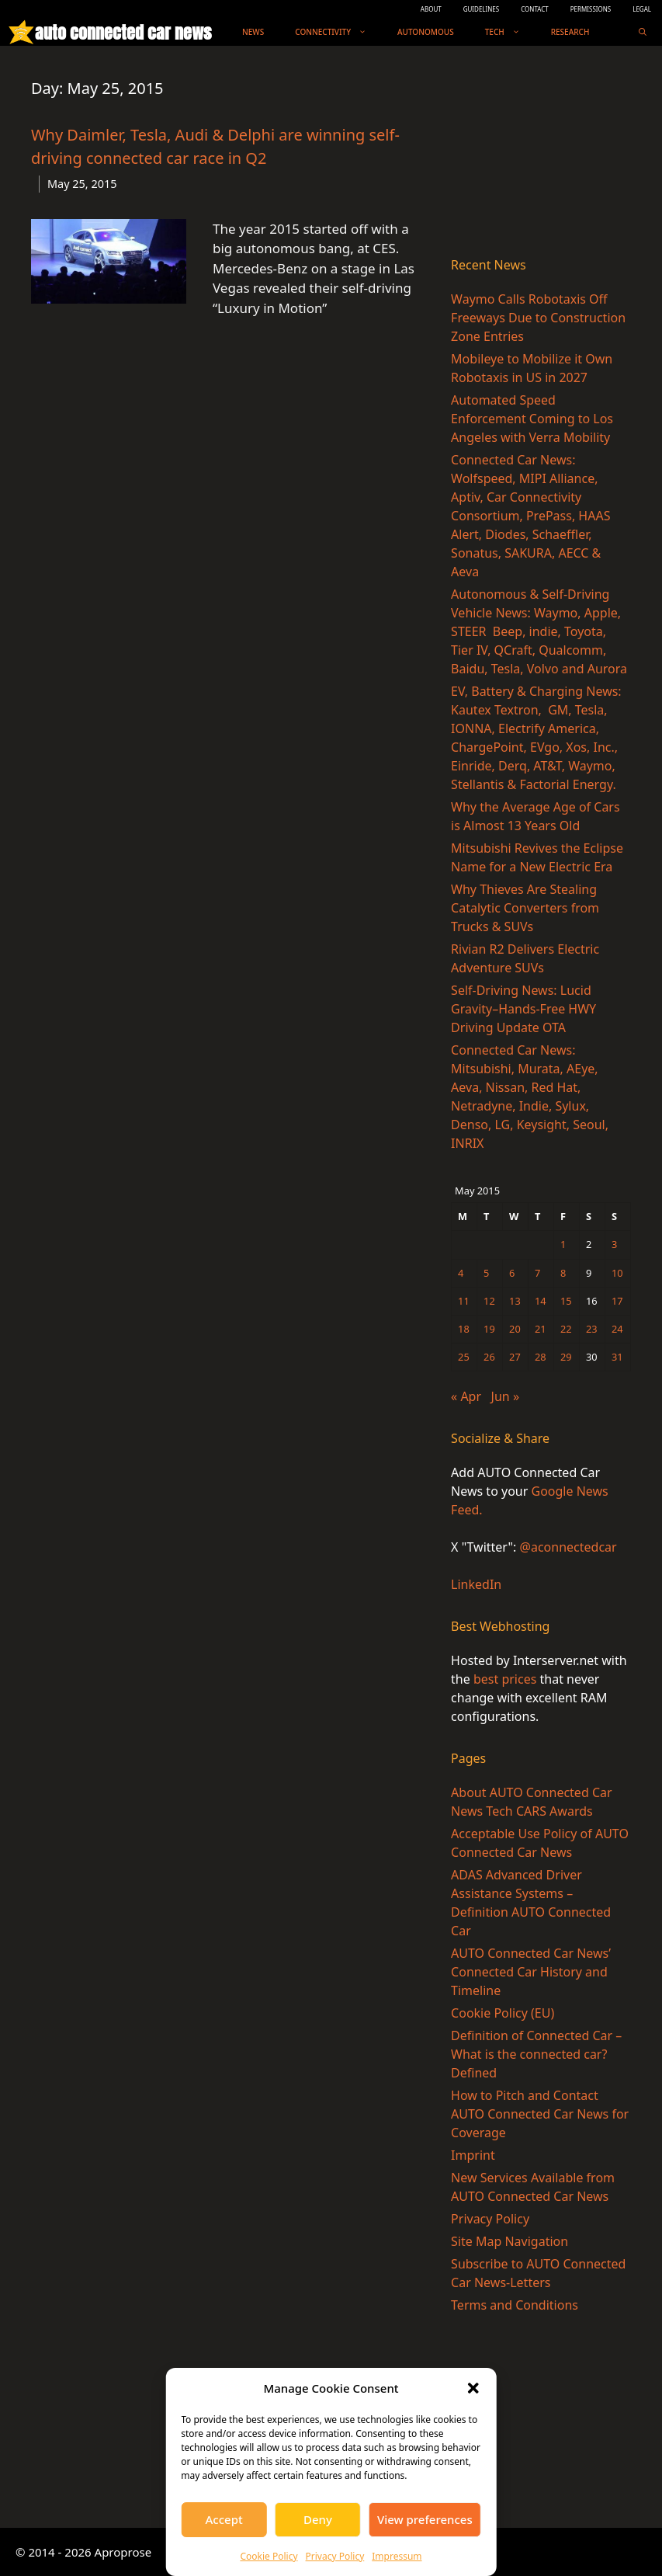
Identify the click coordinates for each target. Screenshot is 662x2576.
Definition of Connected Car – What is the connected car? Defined (536, 2054)
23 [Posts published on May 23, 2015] (592, 1329)
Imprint (473, 2155)
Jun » (505, 1396)
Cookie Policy (268, 2556)
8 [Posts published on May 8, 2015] (563, 1273)
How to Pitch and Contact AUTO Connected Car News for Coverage (540, 2114)
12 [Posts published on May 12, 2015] (489, 1301)
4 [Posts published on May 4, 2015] (460, 1273)
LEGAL (642, 9)
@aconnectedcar (568, 1547)
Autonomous (425, 31)
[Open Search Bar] (642, 32)
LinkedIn (476, 1584)
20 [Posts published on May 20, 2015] (515, 1329)
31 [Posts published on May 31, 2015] (617, 1357)
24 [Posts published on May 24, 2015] (617, 1329)
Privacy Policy (335, 2556)
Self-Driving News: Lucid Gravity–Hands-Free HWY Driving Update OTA (523, 1009)
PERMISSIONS (590, 9)
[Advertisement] (541, 154)
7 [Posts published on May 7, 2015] (537, 1273)
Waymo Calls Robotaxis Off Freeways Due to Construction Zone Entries (538, 317)
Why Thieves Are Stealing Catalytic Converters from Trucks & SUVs (525, 908)
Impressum (396, 2556)
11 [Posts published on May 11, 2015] (464, 1301)
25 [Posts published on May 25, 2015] (464, 1357)
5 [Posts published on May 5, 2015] (486, 1273)
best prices (504, 1679)
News (253, 31)
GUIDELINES (481, 9)
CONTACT (535, 9)
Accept (224, 2519)
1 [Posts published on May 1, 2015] (563, 1244)
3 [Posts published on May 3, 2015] (614, 1244)
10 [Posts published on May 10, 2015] (617, 1273)
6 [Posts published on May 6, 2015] (512, 1273)
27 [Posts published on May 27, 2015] (515, 1357)
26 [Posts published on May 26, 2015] (489, 1357)
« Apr (466, 1396)
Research (570, 31)
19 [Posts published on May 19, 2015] (489, 1329)
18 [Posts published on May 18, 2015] (464, 1329)
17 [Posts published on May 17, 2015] (617, 1301)
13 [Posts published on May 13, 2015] (515, 1301)
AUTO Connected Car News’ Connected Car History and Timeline (531, 1972)
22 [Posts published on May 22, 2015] (566, 1329)
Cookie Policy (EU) (502, 2013)
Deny (317, 2519)
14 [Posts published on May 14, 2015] (540, 1301)
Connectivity (338, 32)
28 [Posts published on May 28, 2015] (540, 1357)
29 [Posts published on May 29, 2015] (566, 1357)
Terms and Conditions (514, 2305)
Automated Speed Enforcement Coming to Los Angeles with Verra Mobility (532, 418)
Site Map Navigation (509, 2241)
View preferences (425, 2519)
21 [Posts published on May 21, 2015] (540, 1329)
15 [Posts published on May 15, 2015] (566, 1301)
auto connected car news (123, 32)
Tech (510, 32)
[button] (473, 2388)
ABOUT (431, 9)
